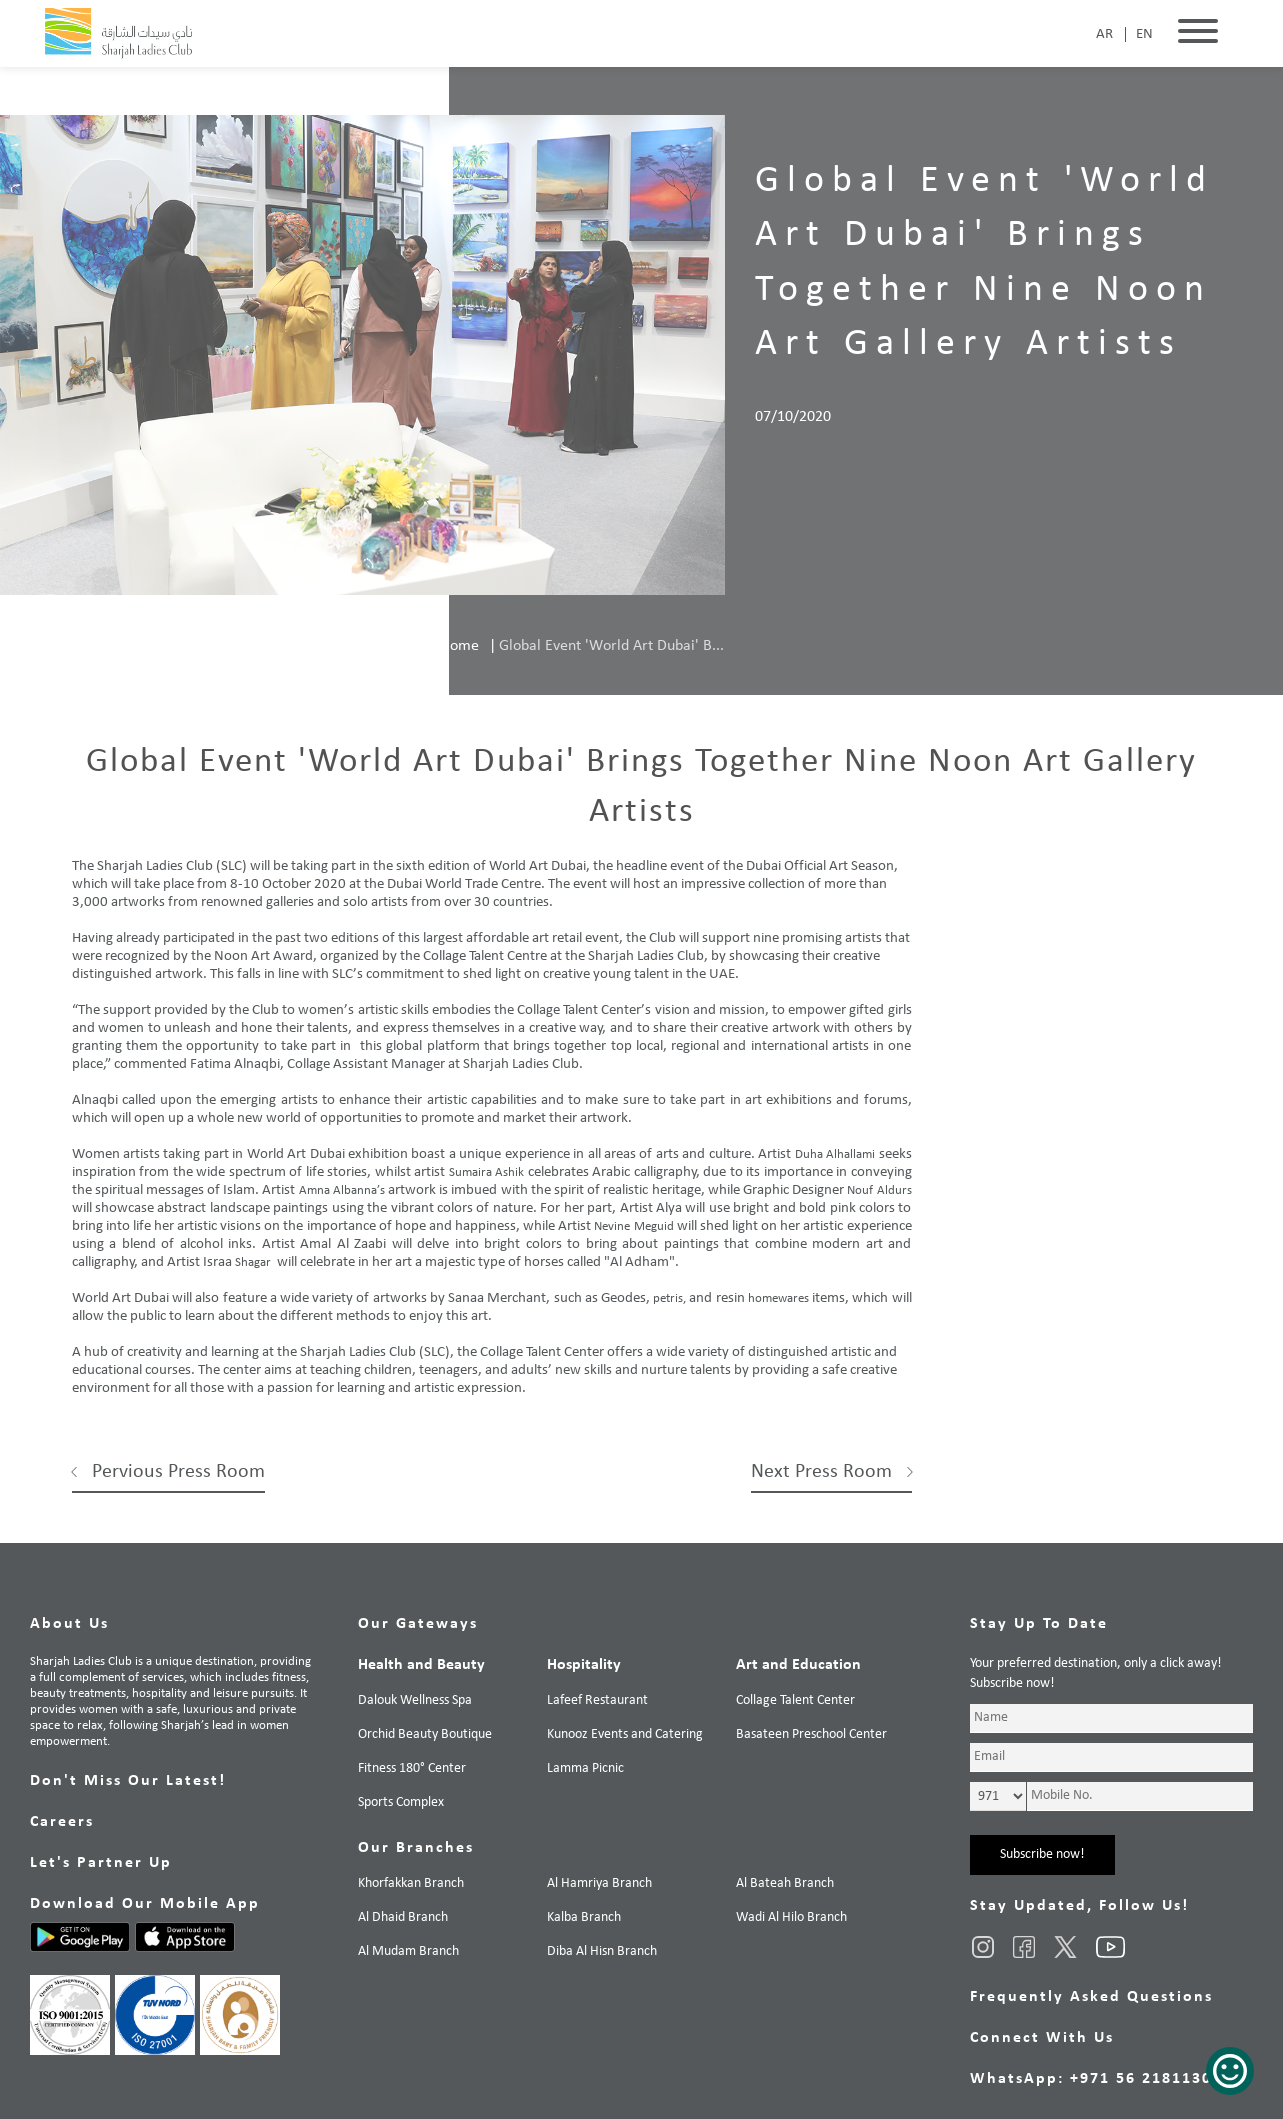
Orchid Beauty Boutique (425, 1734)
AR (1104, 34)
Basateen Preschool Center (811, 1734)
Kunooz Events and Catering (625, 1734)
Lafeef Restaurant (597, 1700)
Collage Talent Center (795, 1700)
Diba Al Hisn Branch (602, 1951)
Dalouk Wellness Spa (415, 1700)
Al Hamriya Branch (599, 1883)
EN (1144, 34)
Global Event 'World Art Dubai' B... (611, 646)
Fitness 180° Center (412, 1768)
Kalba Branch (584, 1917)
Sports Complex (401, 1802)
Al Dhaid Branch (403, 1917)
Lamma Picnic (585, 1768)
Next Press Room (821, 1472)
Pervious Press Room (178, 1472)
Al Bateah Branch (785, 1883)
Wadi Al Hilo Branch (791, 1917)
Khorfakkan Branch (411, 1883)
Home (459, 646)
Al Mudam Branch (408, 1951)
